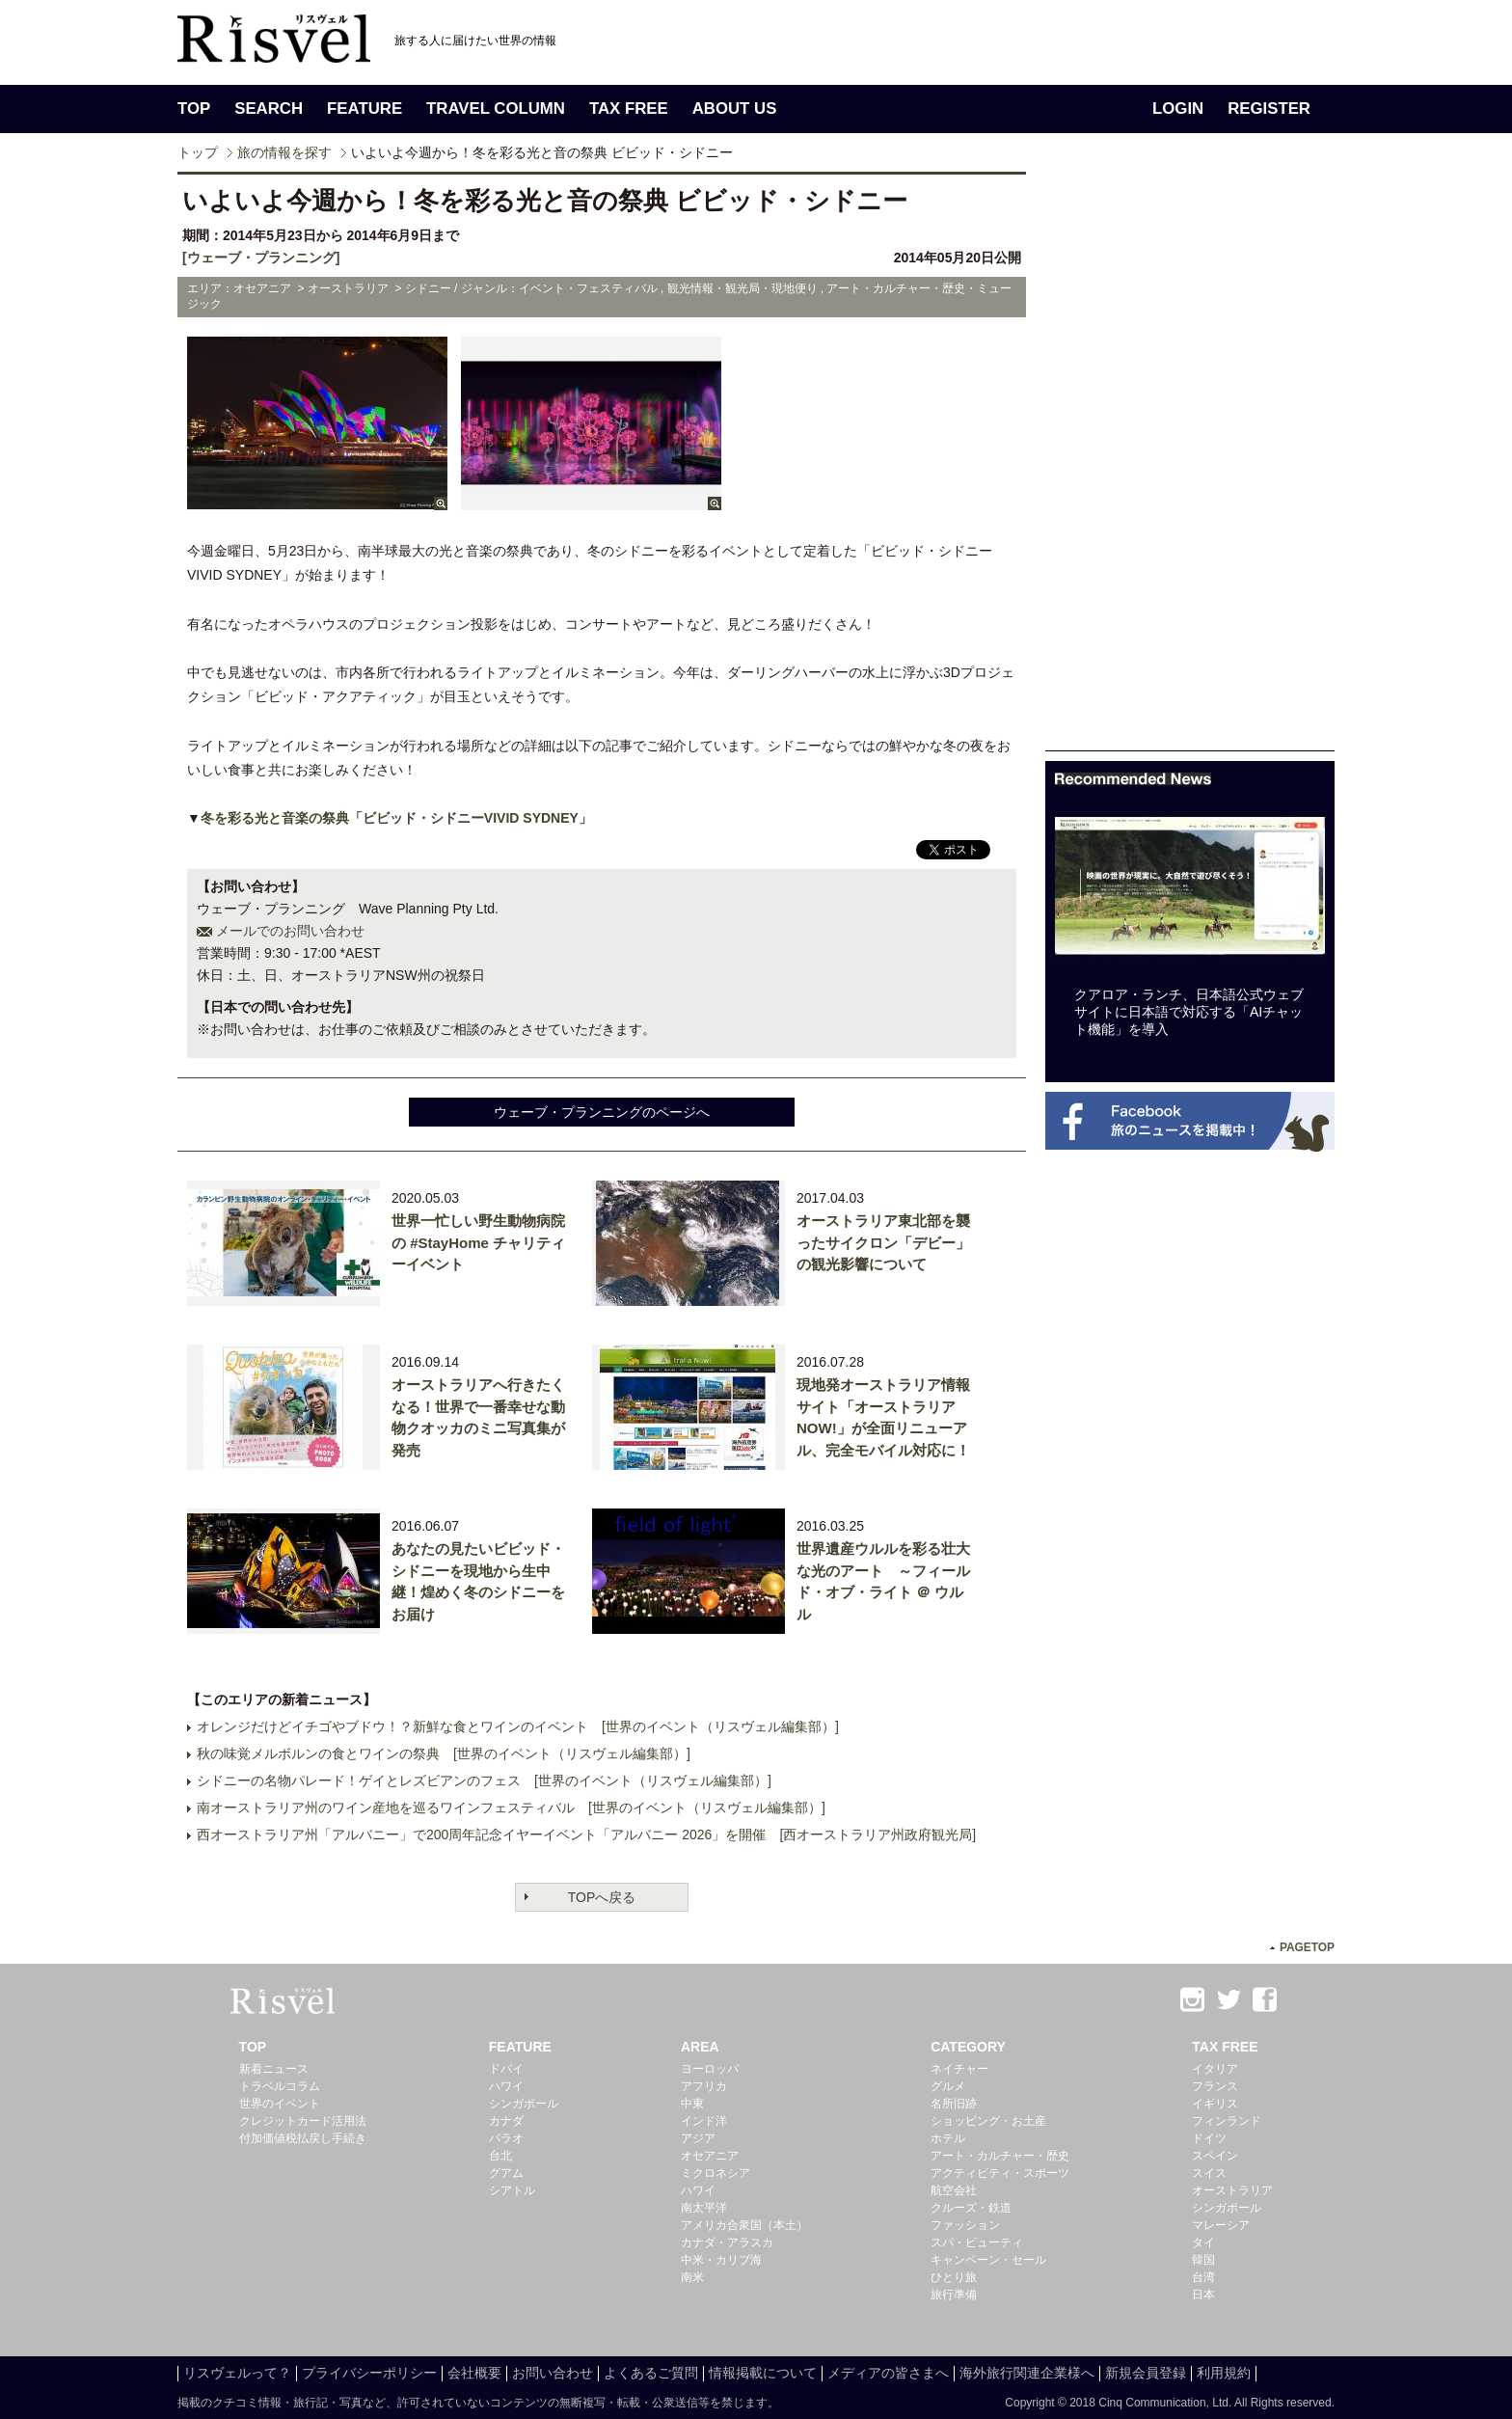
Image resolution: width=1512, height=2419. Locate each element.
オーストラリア (1232, 2190)
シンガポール (523, 2103)
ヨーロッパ (710, 2069)
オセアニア (710, 2155)
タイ (1203, 2242)
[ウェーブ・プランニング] (260, 257)
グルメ (948, 2086)
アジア (698, 2138)
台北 (500, 2155)
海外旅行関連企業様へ (1026, 2372)
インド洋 (704, 2121)
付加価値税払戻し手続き (302, 2138)
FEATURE (364, 108)
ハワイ (506, 2086)
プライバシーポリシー (369, 2372)
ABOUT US (734, 108)
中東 (692, 2103)
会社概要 (474, 2372)
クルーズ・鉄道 (971, 2208)
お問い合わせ (552, 2372)
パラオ (506, 2138)
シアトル (512, 2190)
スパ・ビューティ (977, 2242)
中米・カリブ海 (721, 2260)
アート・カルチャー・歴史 (1000, 2155)
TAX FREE (628, 108)
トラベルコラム (279, 2086)
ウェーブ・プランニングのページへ (602, 1112)
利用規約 (1224, 2372)
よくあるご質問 (651, 2372)
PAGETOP (1307, 1947)
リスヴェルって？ (237, 2372)
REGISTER (1269, 108)
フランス (1215, 2086)
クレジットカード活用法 (302, 2121)
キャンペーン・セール (988, 2260)
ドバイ (506, 2069)
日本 (1203, 2294)
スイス (1209, 2173)
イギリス (1215, 2103)
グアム (506, 2173)
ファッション (965, 2225)
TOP (193, 108)
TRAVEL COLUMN (495, 108)
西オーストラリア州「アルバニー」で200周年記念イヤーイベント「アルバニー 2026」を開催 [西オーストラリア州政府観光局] (586, 1834)
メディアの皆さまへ (888, 2372)
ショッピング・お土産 (988, 2121)
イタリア (1215, 2069)
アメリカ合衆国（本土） (744, 2225)
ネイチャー (959, 2069)
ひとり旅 (954, 2277)
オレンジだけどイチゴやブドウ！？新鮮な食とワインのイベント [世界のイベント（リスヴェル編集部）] (518, 1726)
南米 (692, 2277)
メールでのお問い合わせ (290, 930)
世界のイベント (279, 2103)
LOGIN (1177, 108)
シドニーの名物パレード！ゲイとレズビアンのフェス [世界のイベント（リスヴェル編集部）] (484, 1780)
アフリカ (704, 2086)
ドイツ (1209, 2138)
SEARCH (268, 108)
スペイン (1215, 2155)
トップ (197, 152)
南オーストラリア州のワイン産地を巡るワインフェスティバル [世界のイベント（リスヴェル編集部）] (511, 1807)
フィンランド (1226, 2121)
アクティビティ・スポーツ (1000, 2173)
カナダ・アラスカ (727, 2242)
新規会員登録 (1145, 2372)
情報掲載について (763, 2372)
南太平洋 (704, 2208)
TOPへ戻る (602, 1897)
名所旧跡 (954, 2103)
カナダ (506, 2121)
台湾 (1203, 2277)
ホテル (948, 2138)
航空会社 (954, 2190)
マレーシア (1221, 2225)
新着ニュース (274, 2069)
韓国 (1203, 2260)
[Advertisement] (1190, 461)
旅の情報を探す (284, 152)
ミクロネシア (715, 2173)
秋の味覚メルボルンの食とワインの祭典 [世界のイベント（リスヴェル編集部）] (443, 1753)
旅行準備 (954, 2294)
